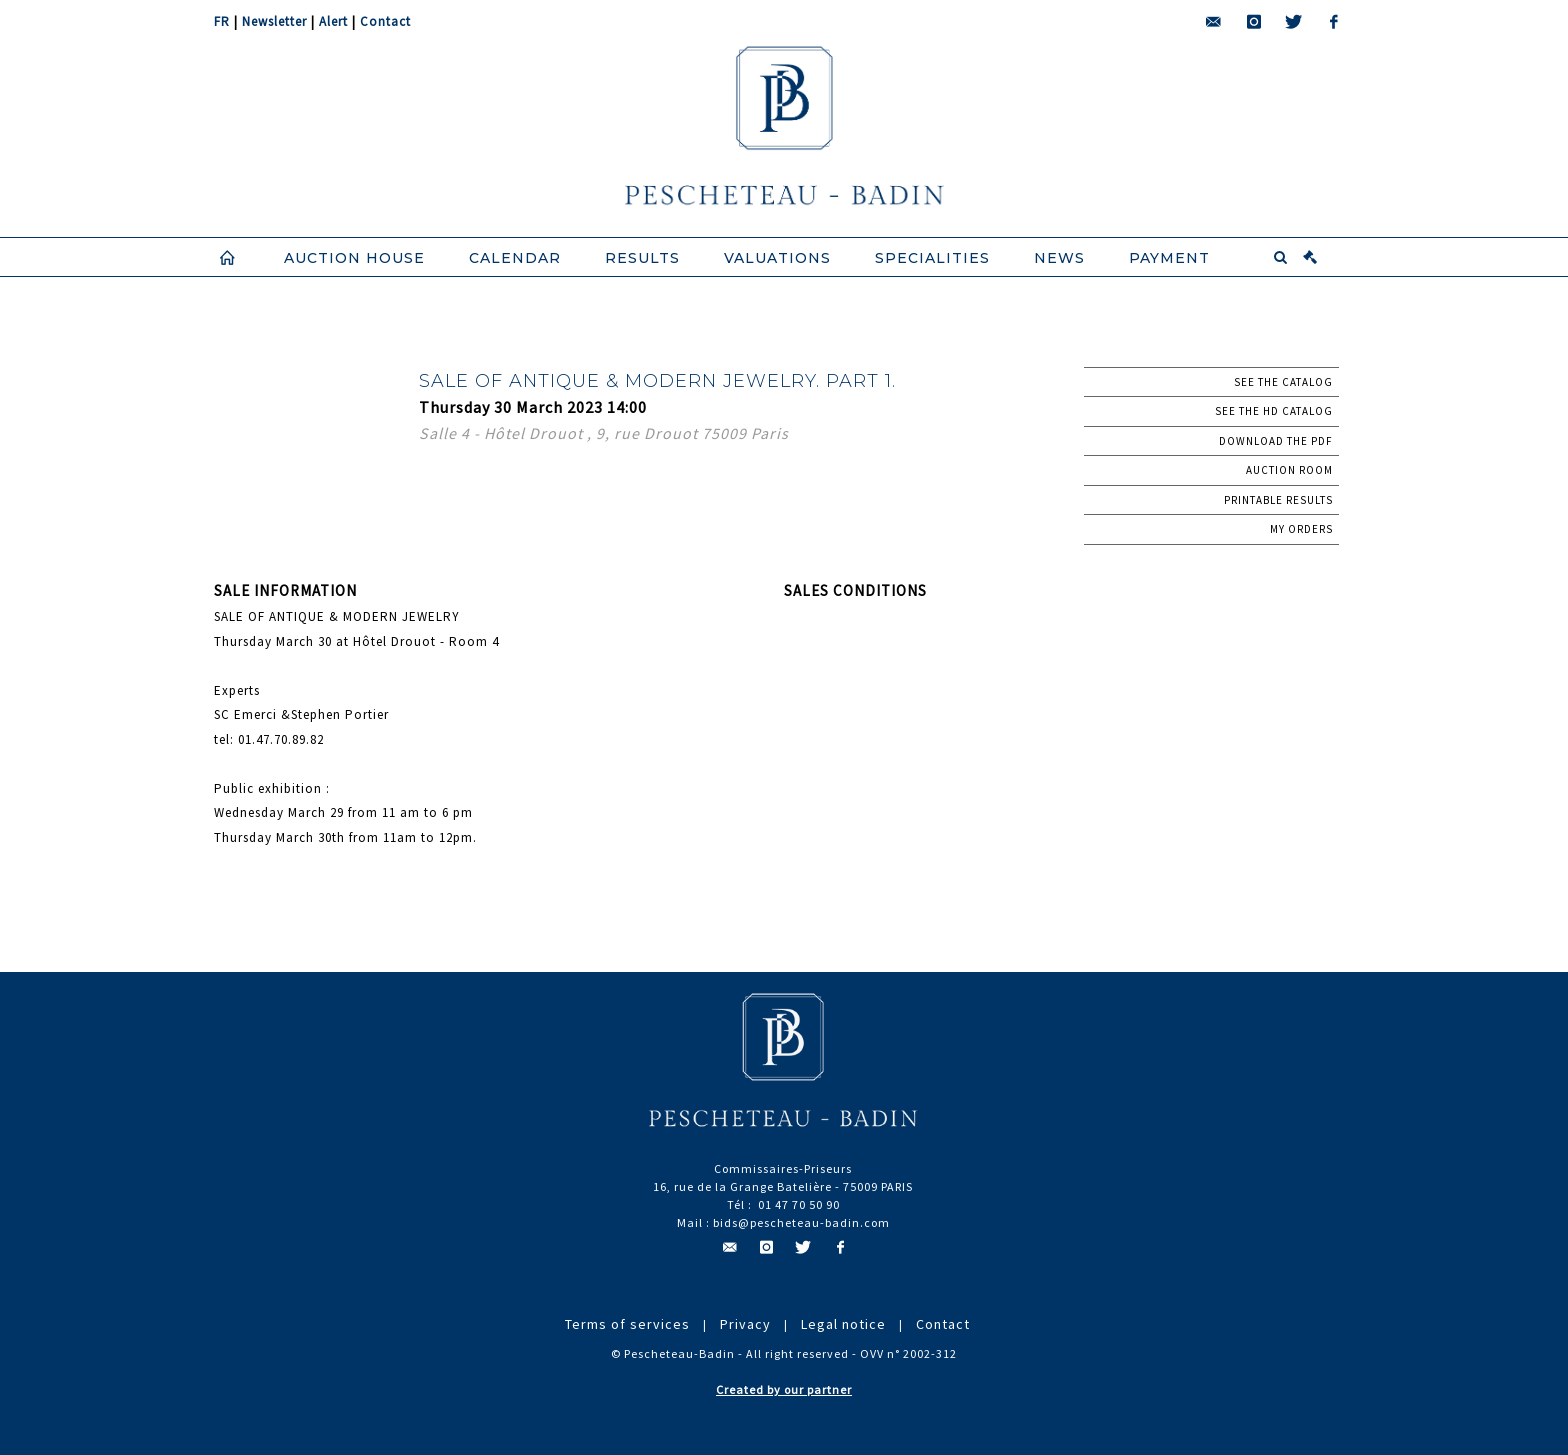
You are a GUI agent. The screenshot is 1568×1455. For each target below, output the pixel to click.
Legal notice (843, 1324)
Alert (333, 21)
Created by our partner (784, 1389)
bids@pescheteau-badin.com (801, 1222)
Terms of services (627, 1324)
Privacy (745, 1324)
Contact (385, 21)
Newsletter (274, 21)
